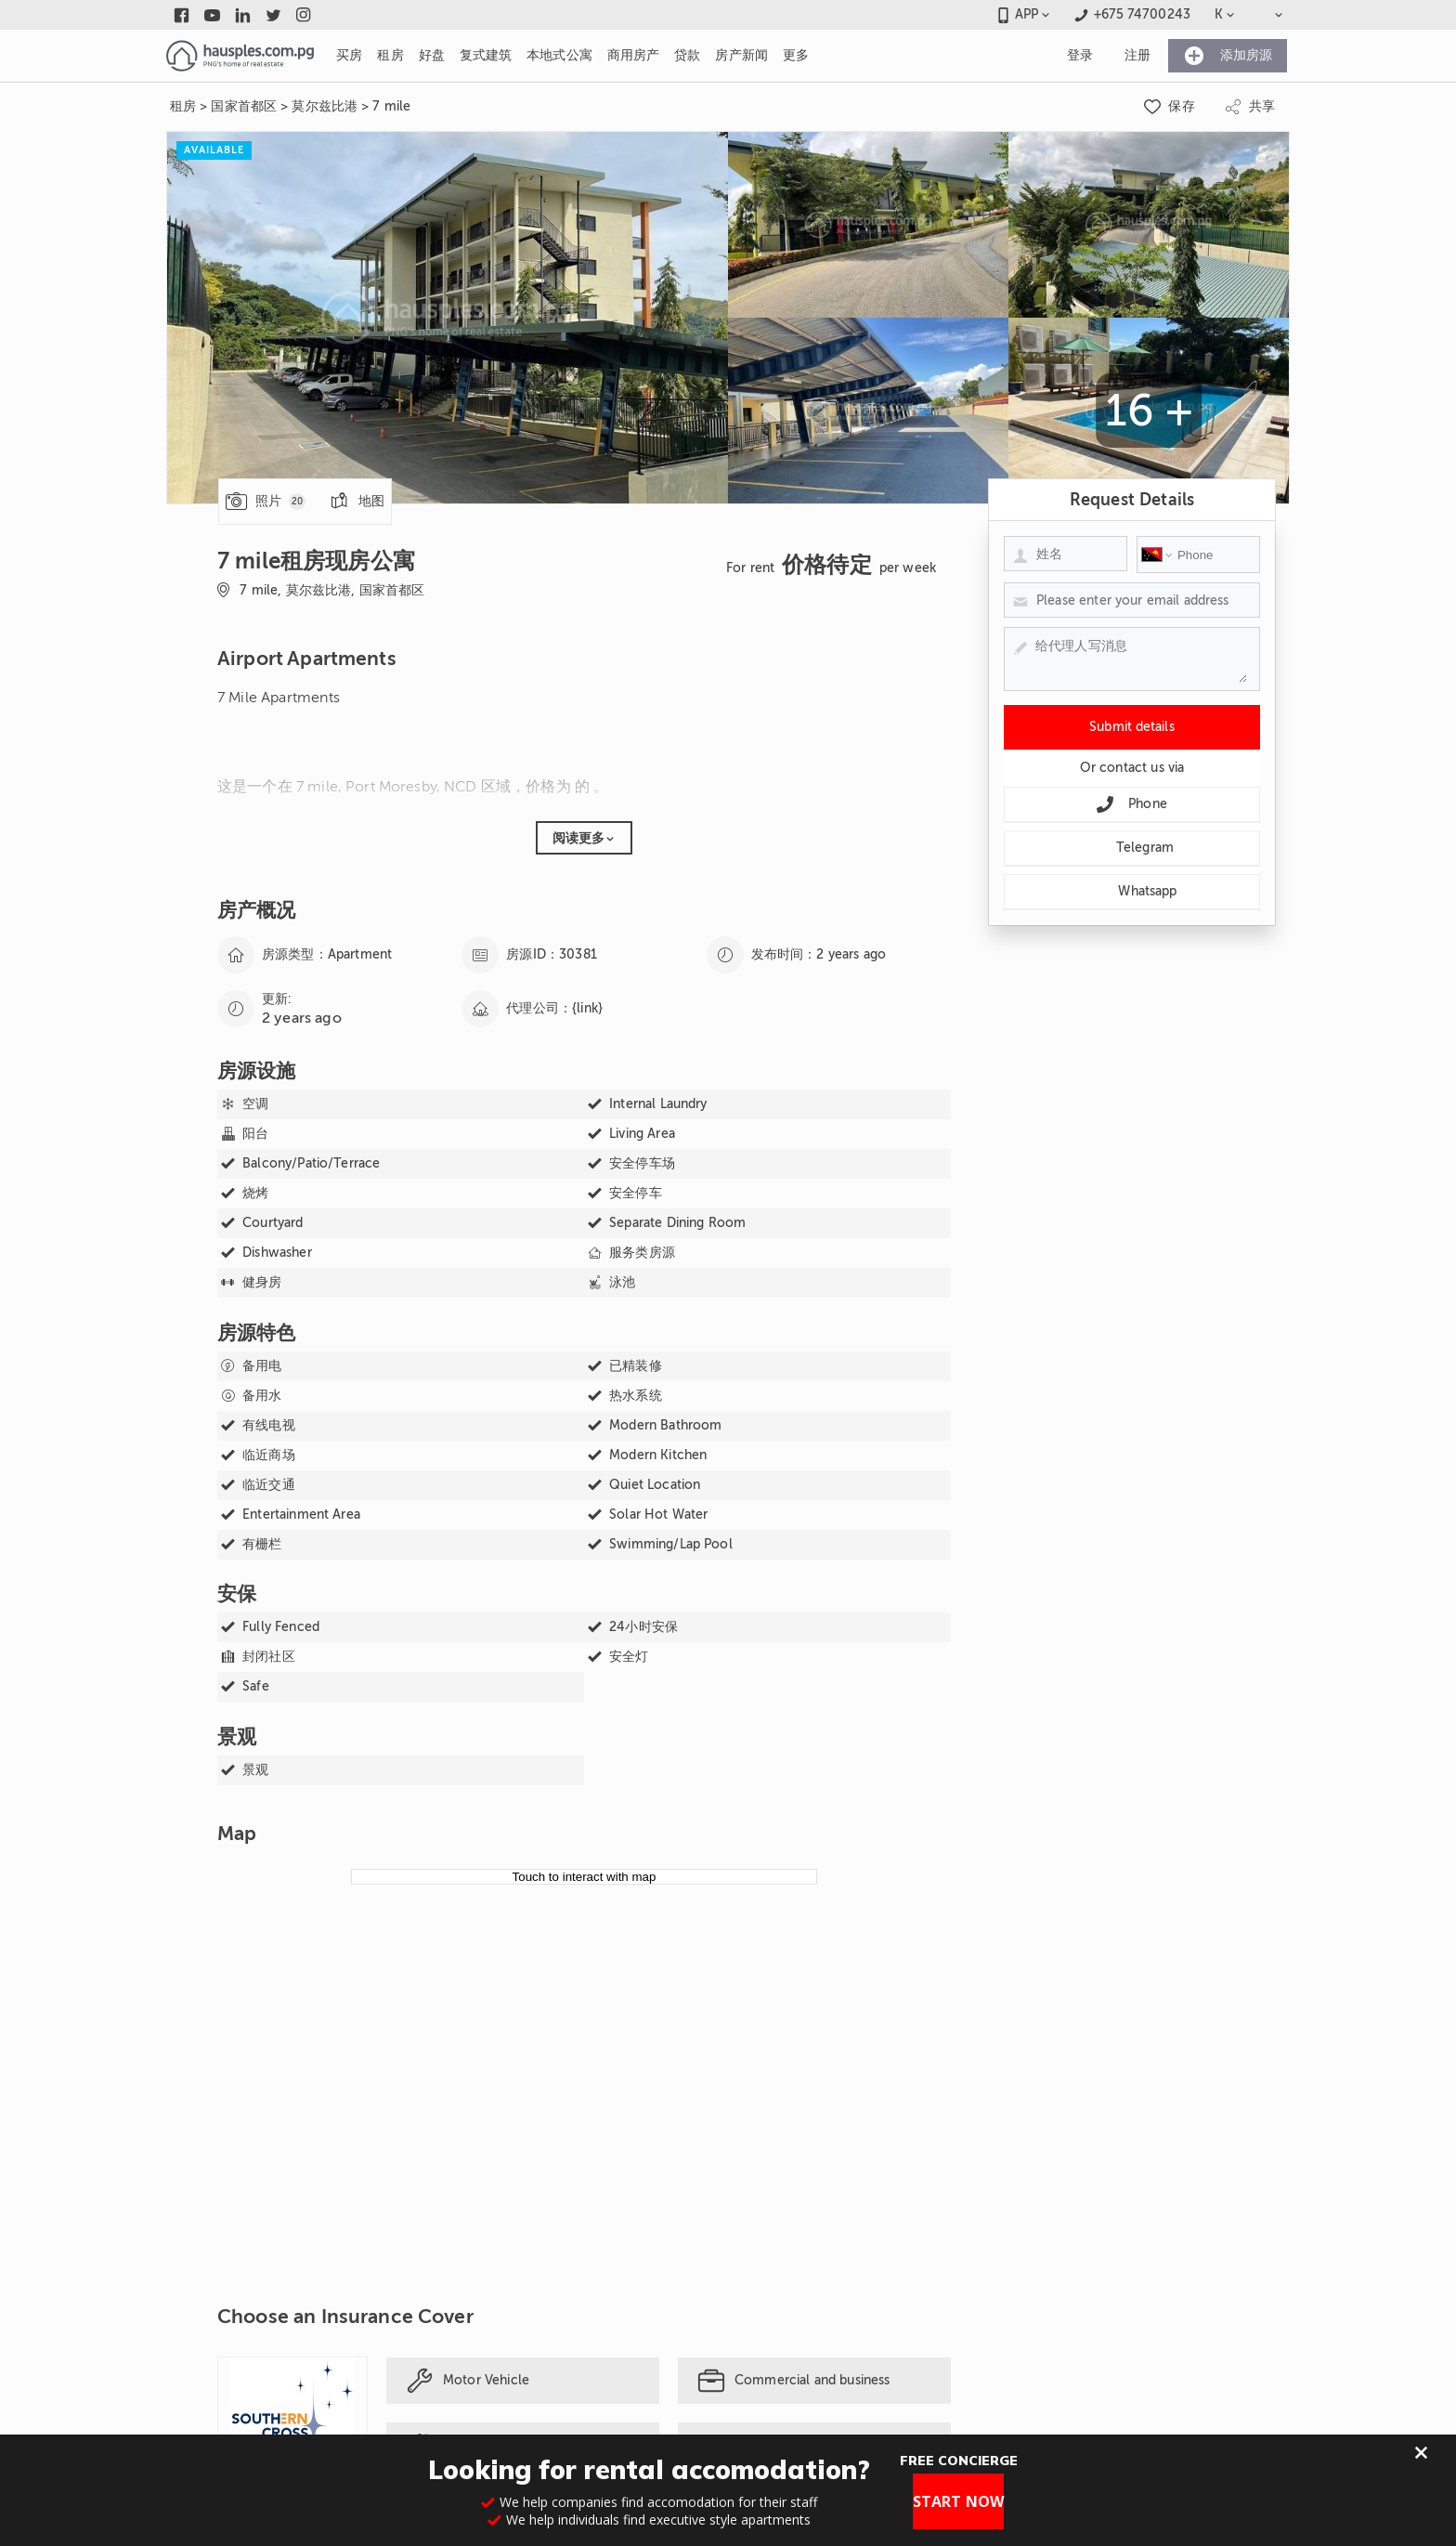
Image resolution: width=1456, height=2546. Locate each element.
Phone (1132, 804)
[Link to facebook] (181, 15)
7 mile (391, 106)
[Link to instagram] (304, 15)
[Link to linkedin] (243, 15)
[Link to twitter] (273, 15)
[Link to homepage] (240, 55)
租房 (183, 106)
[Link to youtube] (212, 15)
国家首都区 (244, 106)
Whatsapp (1131, 892)
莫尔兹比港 (325, 106)
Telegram (1132, 848)
